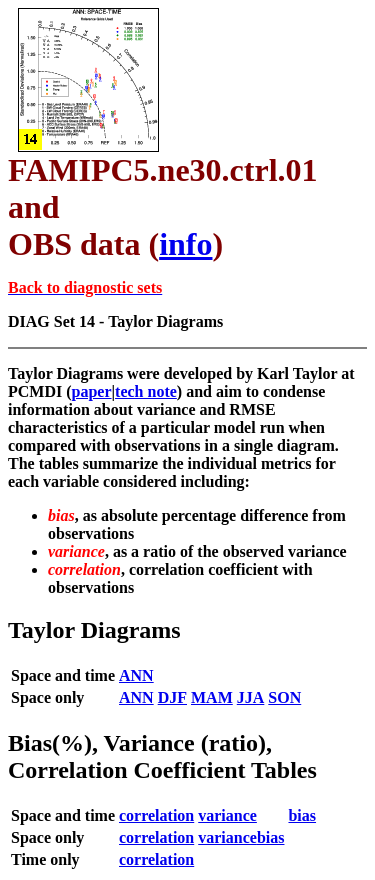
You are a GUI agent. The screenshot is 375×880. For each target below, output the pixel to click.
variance (227, 815)
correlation (156, 815)
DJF (172, 697)
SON (284, 697)
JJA (251, 697)
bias (302, 815)
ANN (136, 675)
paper (92, 391)
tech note (146, 391)
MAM (212, 697)
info (185, 244)
